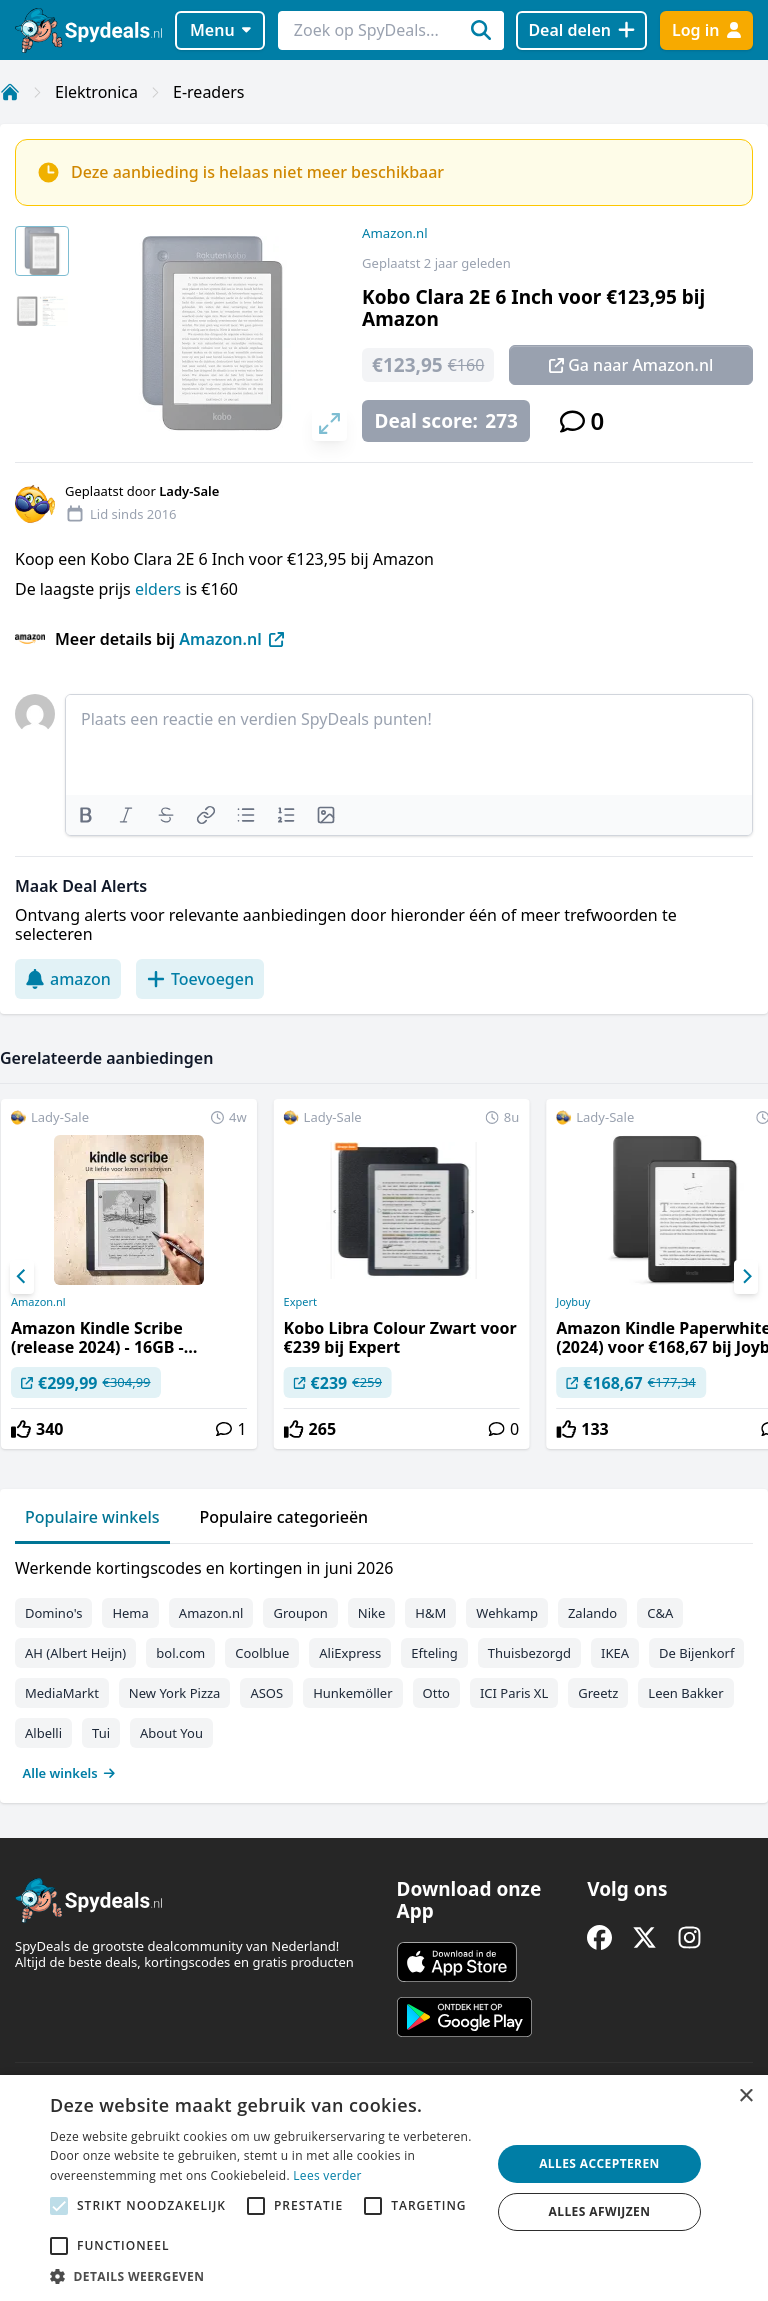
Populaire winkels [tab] (92, 1517)
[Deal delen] (581, 30)
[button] (264, 2276)
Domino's (53, 1613)
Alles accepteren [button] (599, 2163)
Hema (130, 1613)
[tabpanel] (384, 1666)
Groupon (300, 1613)
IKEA (615, 1653)
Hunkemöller (352, 1693)
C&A (660, 1613)
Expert (300, 1302)
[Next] (746, 1277)
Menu (220, 30)
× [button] (745, 2096)
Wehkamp (507, 1613)
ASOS (266, 1693)
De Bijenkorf (696, 1653)
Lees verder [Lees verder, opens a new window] (327, 2175)
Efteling (434, 1653)
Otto (436, 1693)
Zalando (592, 1613)
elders (160, 589)
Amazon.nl (395, 233)
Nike (372, 1613)
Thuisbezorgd (529, 1653)
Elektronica (96, 92)
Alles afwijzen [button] (600, 2211)
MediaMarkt (62, 1693)
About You (171, 1733)
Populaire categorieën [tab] (284, 1517)
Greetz (598, 1693)
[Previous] (22, 1277)
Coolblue (262, 1653)
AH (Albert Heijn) (75, 1653)
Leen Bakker (685, 1693)
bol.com (180, 1653)
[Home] (10, 92)
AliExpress (350, 1653)
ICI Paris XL (514, 1693)
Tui (101, 1733)
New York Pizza (175, 1693)
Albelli (43, 1733)
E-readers (208, 92)
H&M (430, 1613)
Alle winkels (69, 1773)
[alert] (384, 2188)
